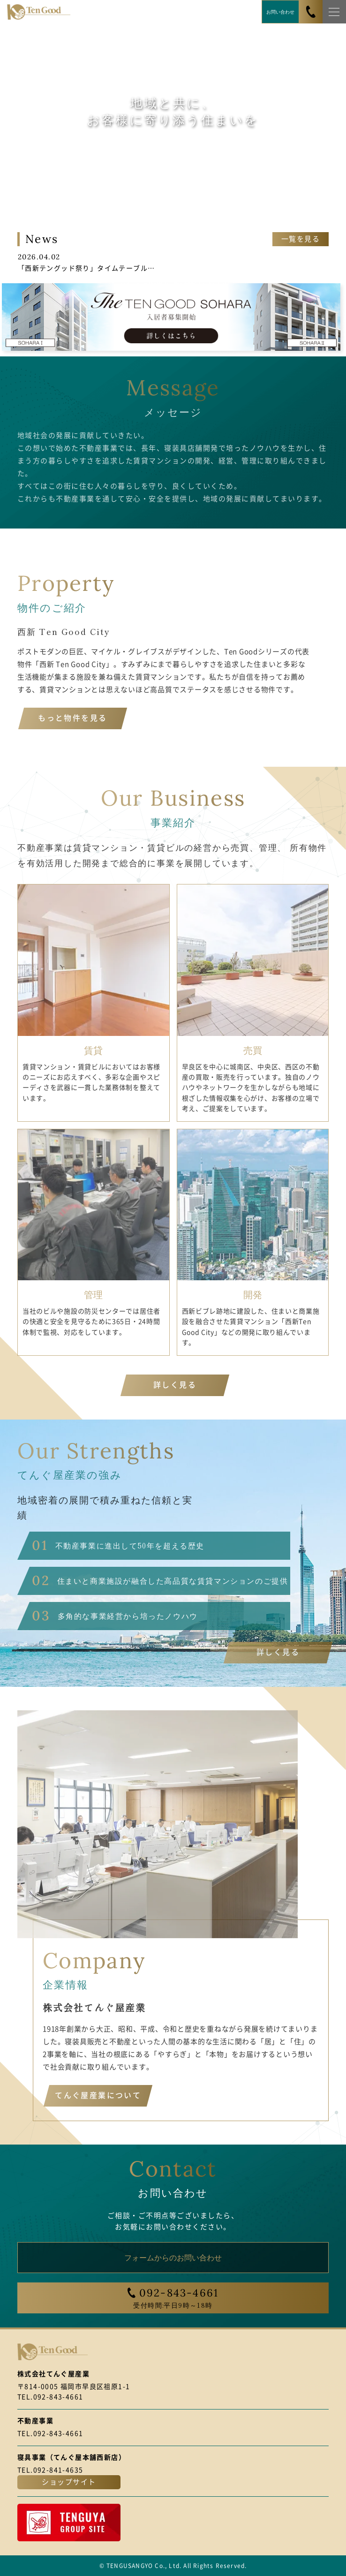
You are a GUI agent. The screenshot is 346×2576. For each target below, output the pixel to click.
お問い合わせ (280, 11)
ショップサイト (69, 2481)
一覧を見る (300, 238)
